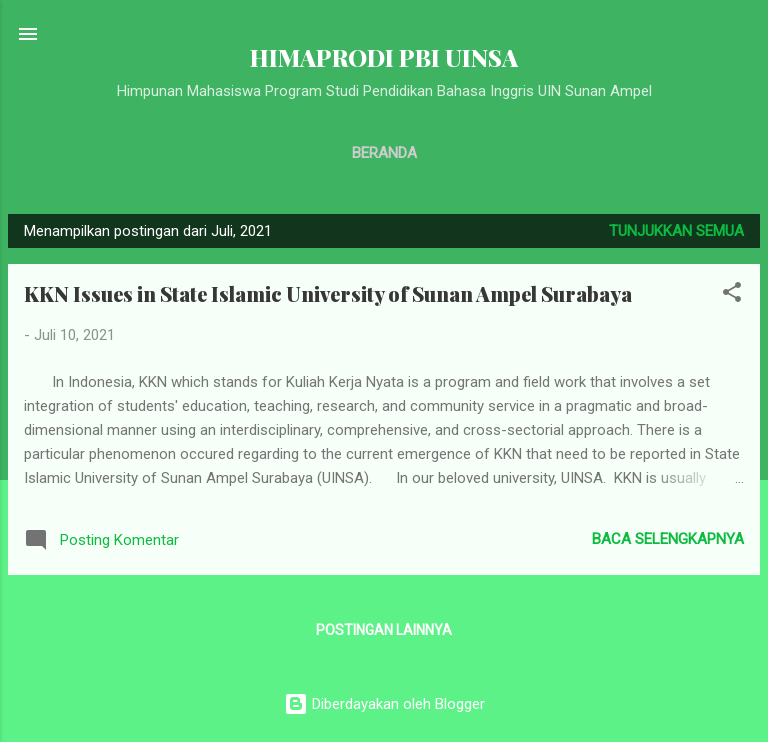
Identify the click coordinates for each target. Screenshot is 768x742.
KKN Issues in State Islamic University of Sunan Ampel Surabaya (328, 293)
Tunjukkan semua (676, 231)
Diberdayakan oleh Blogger (384, 704)
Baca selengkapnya (668, 539)
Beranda (384, 153)
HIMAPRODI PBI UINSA (384, 57)
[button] (732, 295)
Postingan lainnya (384, 630)
